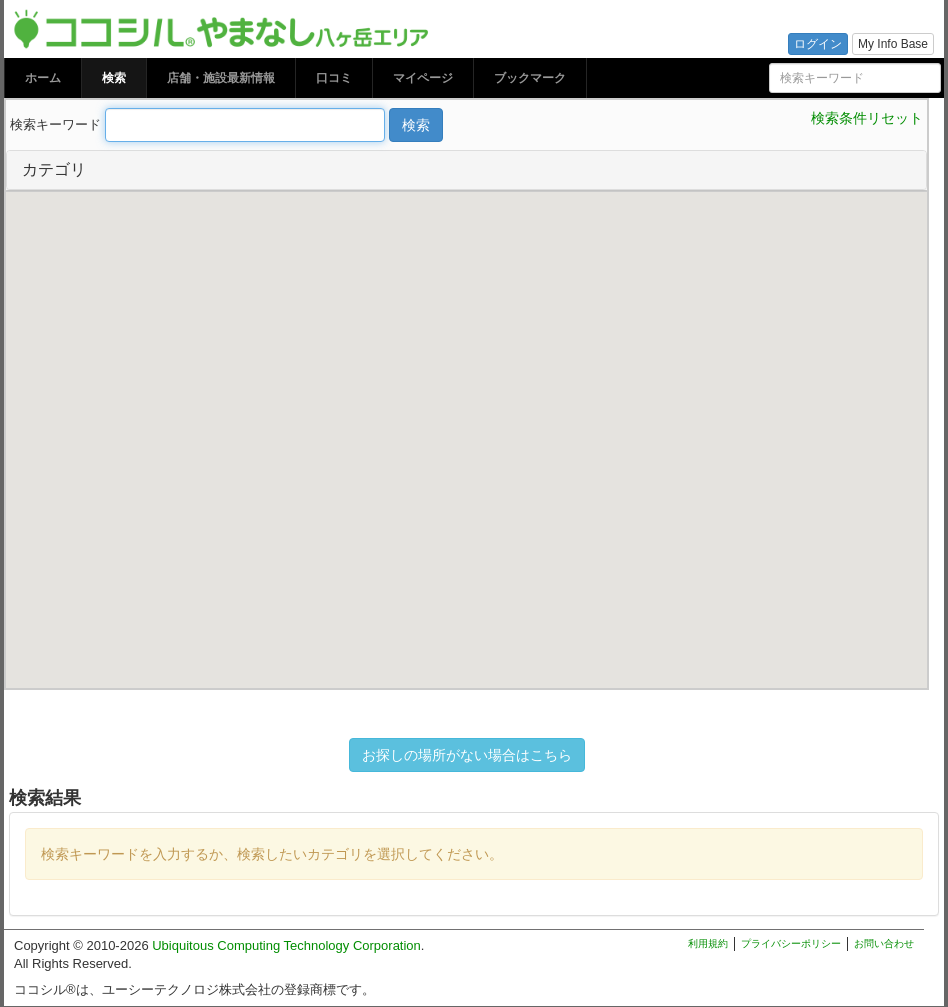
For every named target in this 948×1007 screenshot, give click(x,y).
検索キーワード (55, 124)
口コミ (334, 78)
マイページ (423, 78)
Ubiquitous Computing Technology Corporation (286, 945)
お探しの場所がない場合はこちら (467, 755)
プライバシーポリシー (791, 943)
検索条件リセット (867, 118)
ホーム (43, 78)
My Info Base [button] (893, 44)
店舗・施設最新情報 (221, 78)
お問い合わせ (884, 943)
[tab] (466, 170)
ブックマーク (530, 78)
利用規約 (708, 943)
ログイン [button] (818, 44)
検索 (114, 78)
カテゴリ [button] (54, 169)
